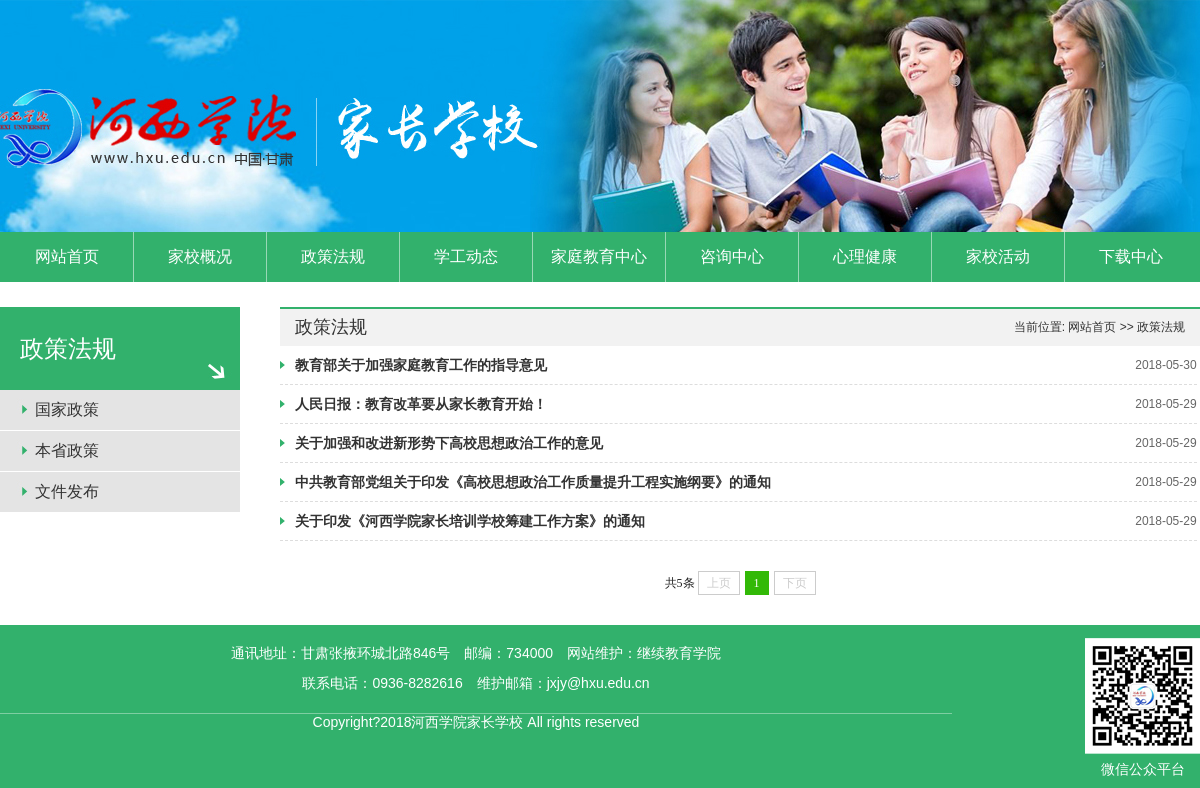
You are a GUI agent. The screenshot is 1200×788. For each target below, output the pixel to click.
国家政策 (67, 409)
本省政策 (67, 450)
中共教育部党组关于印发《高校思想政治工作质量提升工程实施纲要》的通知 (533, 482)
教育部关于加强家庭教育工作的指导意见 (421, 365)
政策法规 (1161, 327)
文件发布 (67, 491)
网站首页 (1092, 327)
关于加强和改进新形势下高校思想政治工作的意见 (449, 443)
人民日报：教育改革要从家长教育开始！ (421, 404)
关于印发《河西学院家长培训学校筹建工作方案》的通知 (470, 521)
